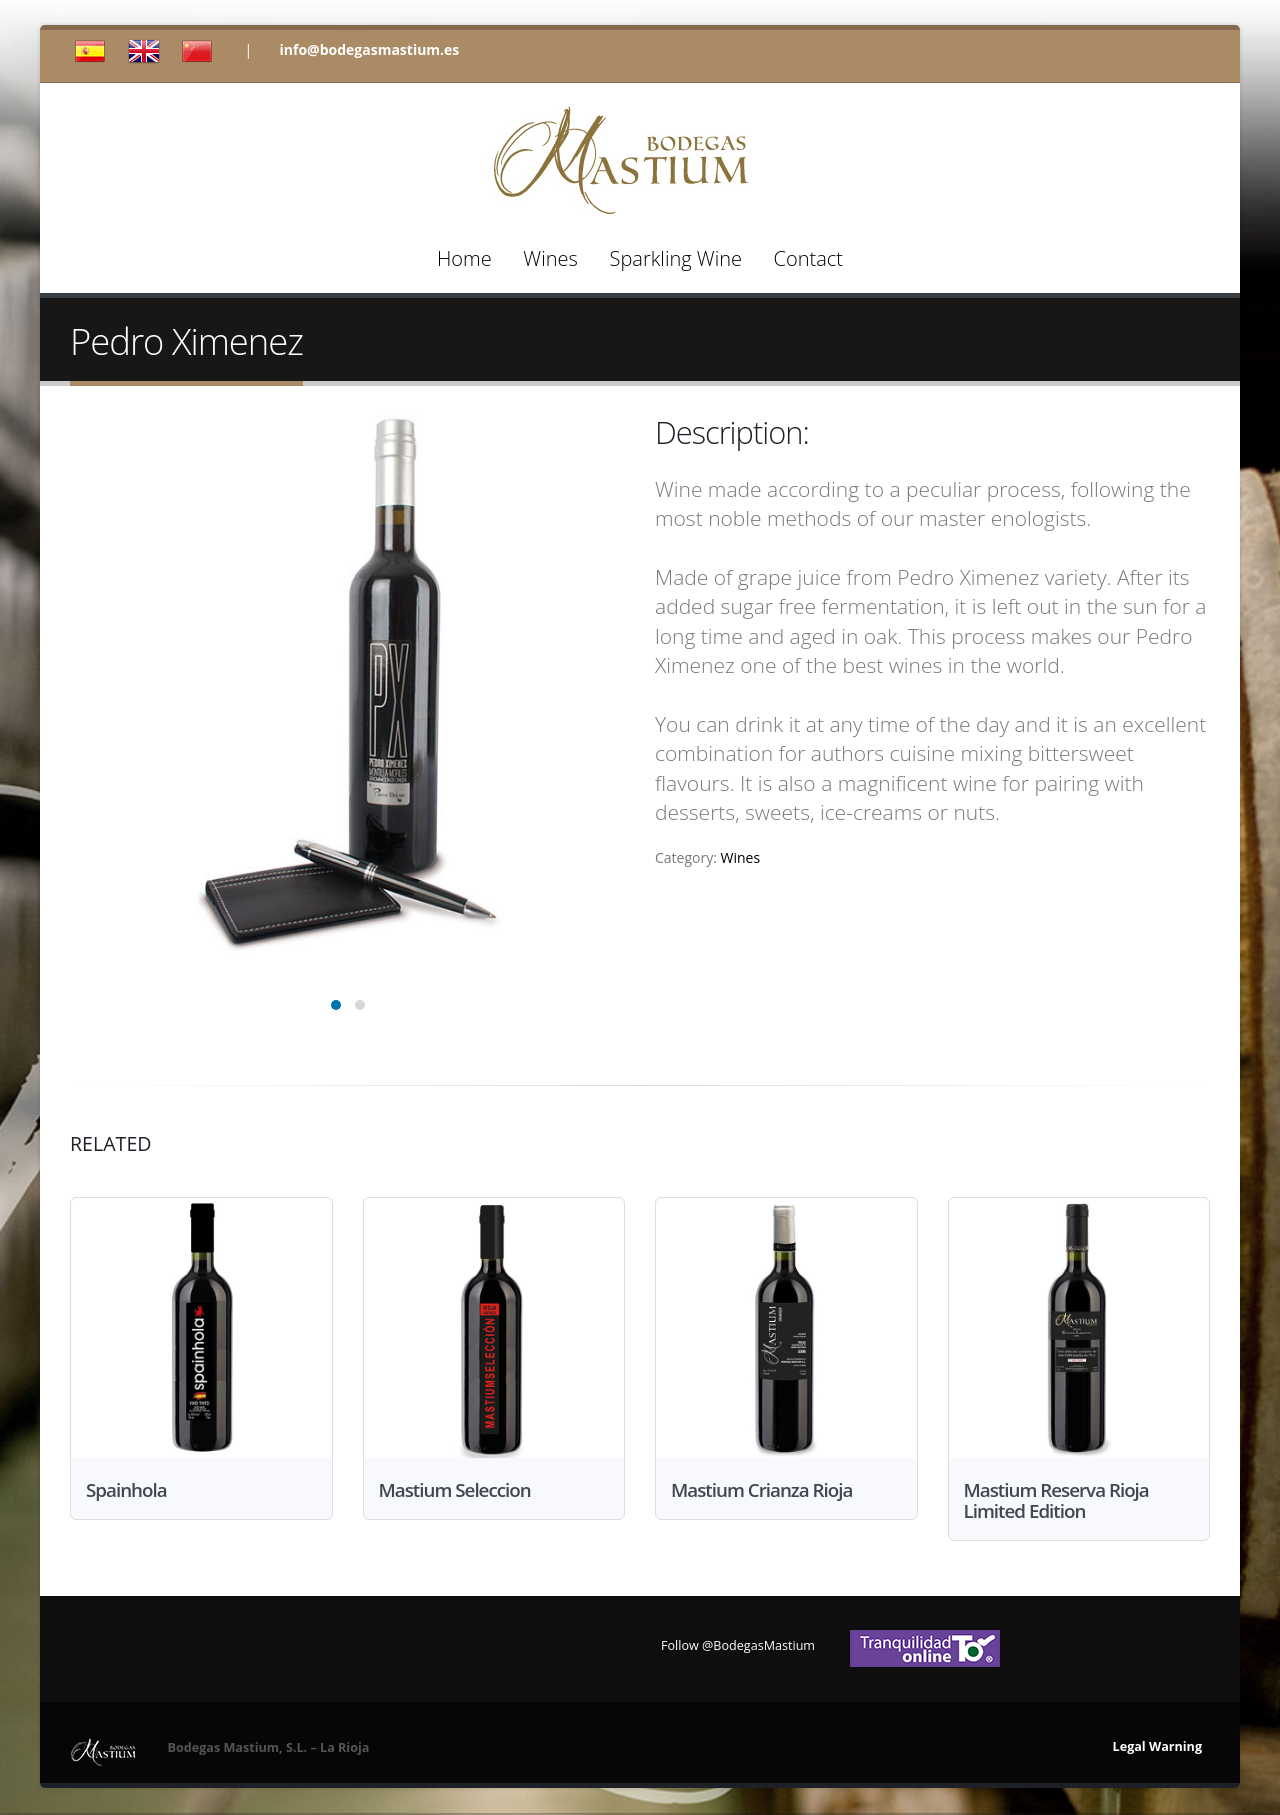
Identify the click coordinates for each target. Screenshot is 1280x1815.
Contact (808, 258)
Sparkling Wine (675, 258)
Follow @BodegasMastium (738, 1647)
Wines (550, 258)
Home (464, 258)
